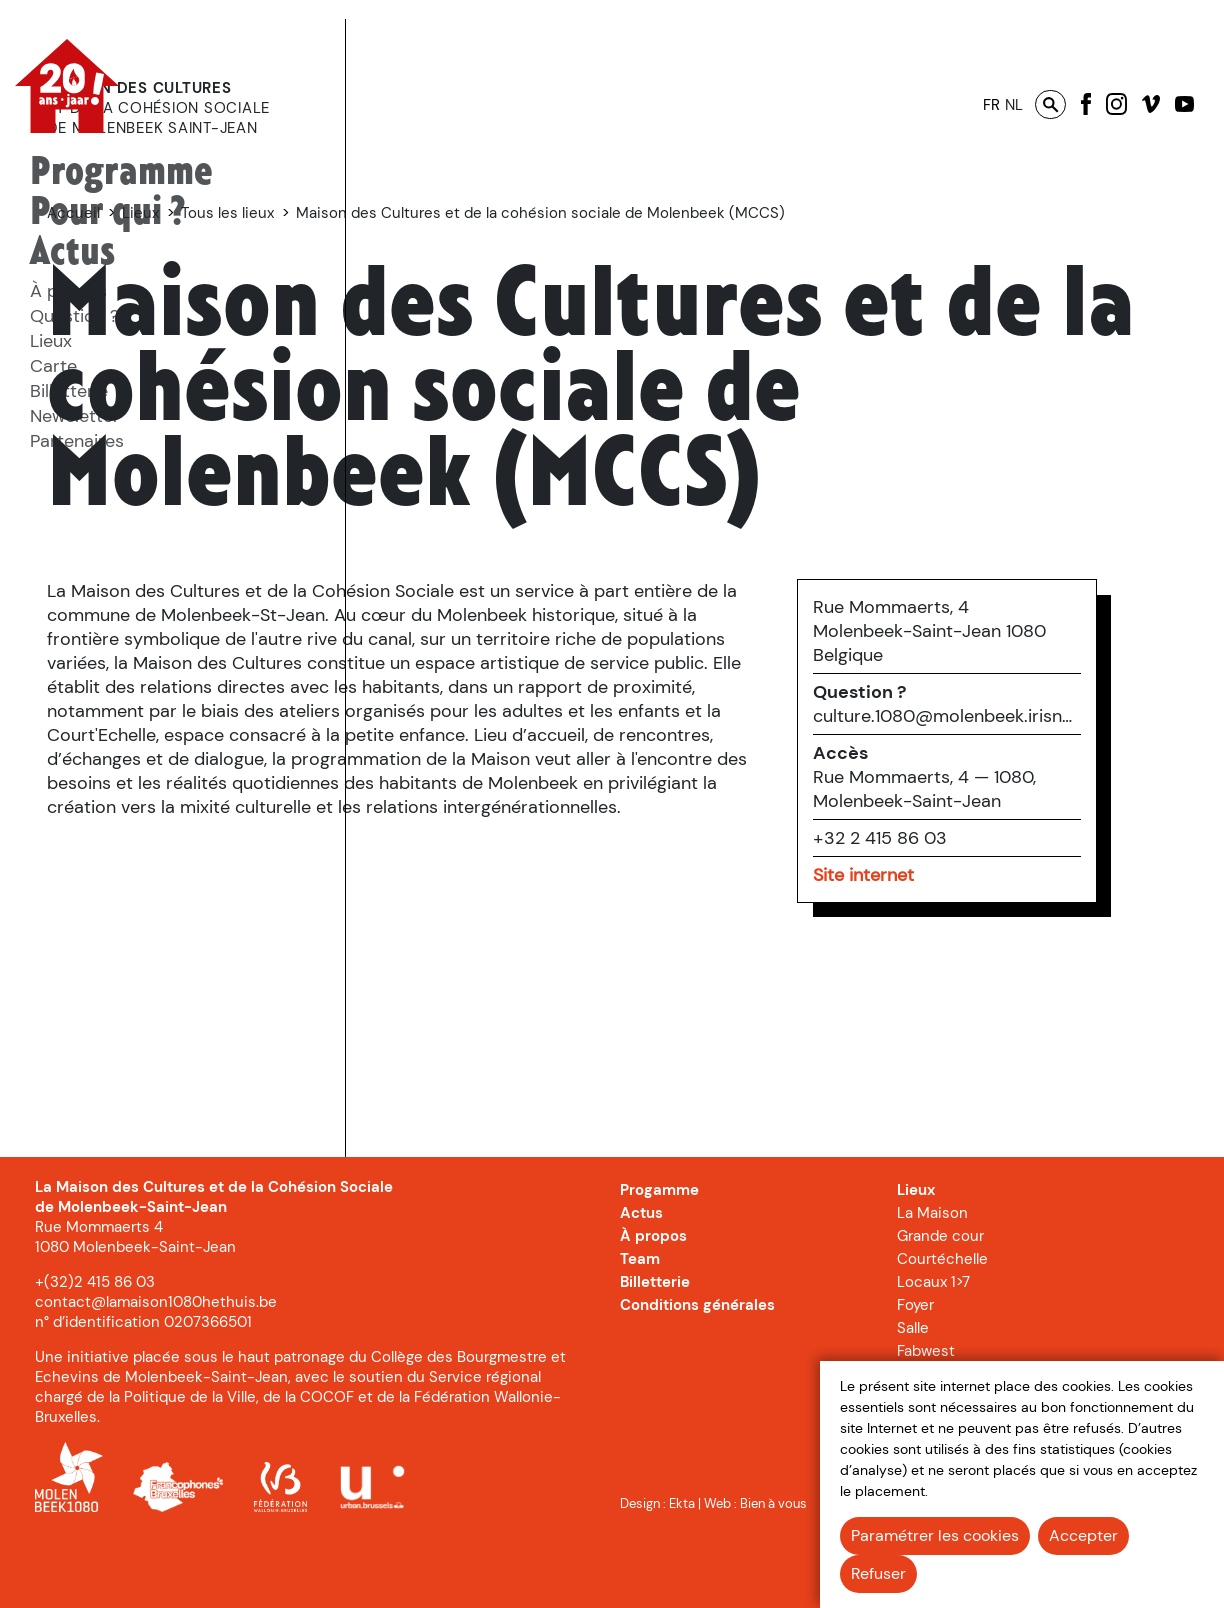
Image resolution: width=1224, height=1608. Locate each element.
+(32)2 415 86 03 (95, 1347)
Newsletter (75, 416)
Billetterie (69, 391)
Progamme (659, 1255)
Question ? (74, 316)
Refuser (878, 1573)
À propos (68, 291)
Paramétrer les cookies (935, 1535)
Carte (53, 366)
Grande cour (940, 1301)
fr (991, 105)
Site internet (940, 960)
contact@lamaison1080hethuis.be (156, 1367)
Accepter (1083, 1535)
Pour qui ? (108, 212)
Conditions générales (697, 1370)
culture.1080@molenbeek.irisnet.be (1024, 801)
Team (640, 1324)
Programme (121, 172)
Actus (72, 252)
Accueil (406, 213)
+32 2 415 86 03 (957, 923)
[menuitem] (121, 173)
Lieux (51, 341)
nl (1014, 105)
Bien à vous (773, 1567)
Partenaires (77, 441)
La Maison (932, 1278)
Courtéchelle (942, 1324)
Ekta (682, 1567)
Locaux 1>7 (933, 1347)
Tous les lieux (560, 213)
